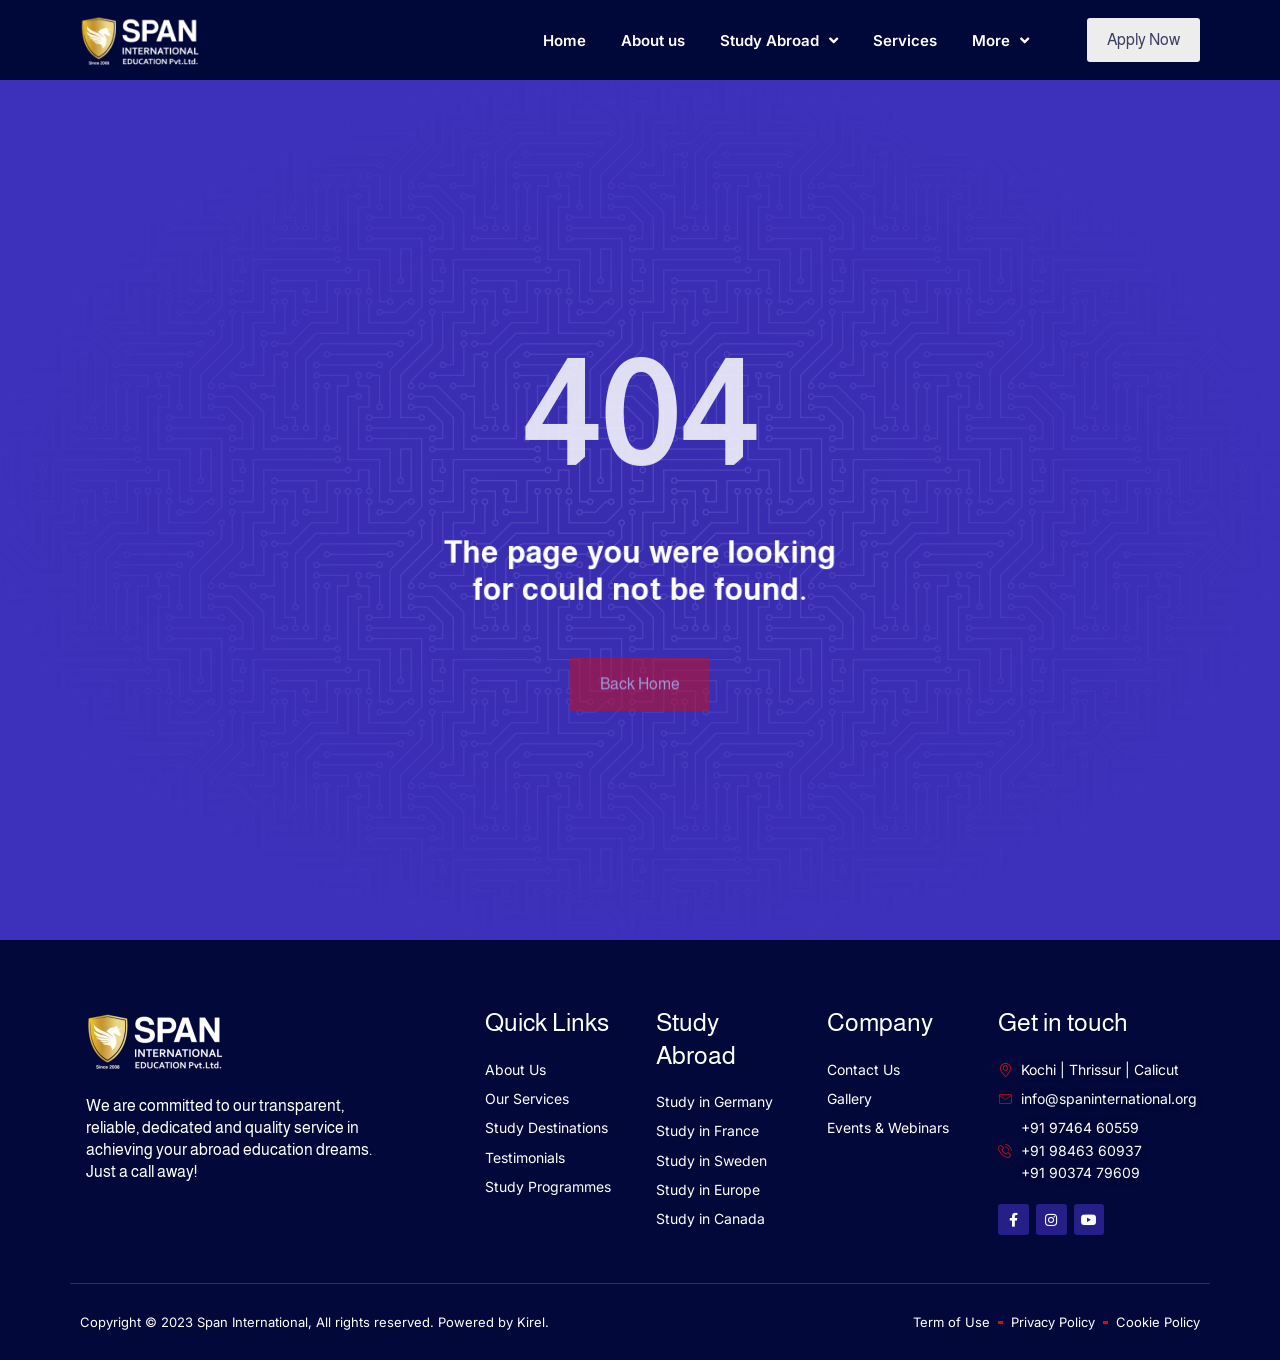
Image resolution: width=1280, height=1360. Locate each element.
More (1000, 40)
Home (564, 40)
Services (905, 40)
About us (653, 40)
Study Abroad (779, 40)
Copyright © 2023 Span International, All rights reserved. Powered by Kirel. (314, 1322)
